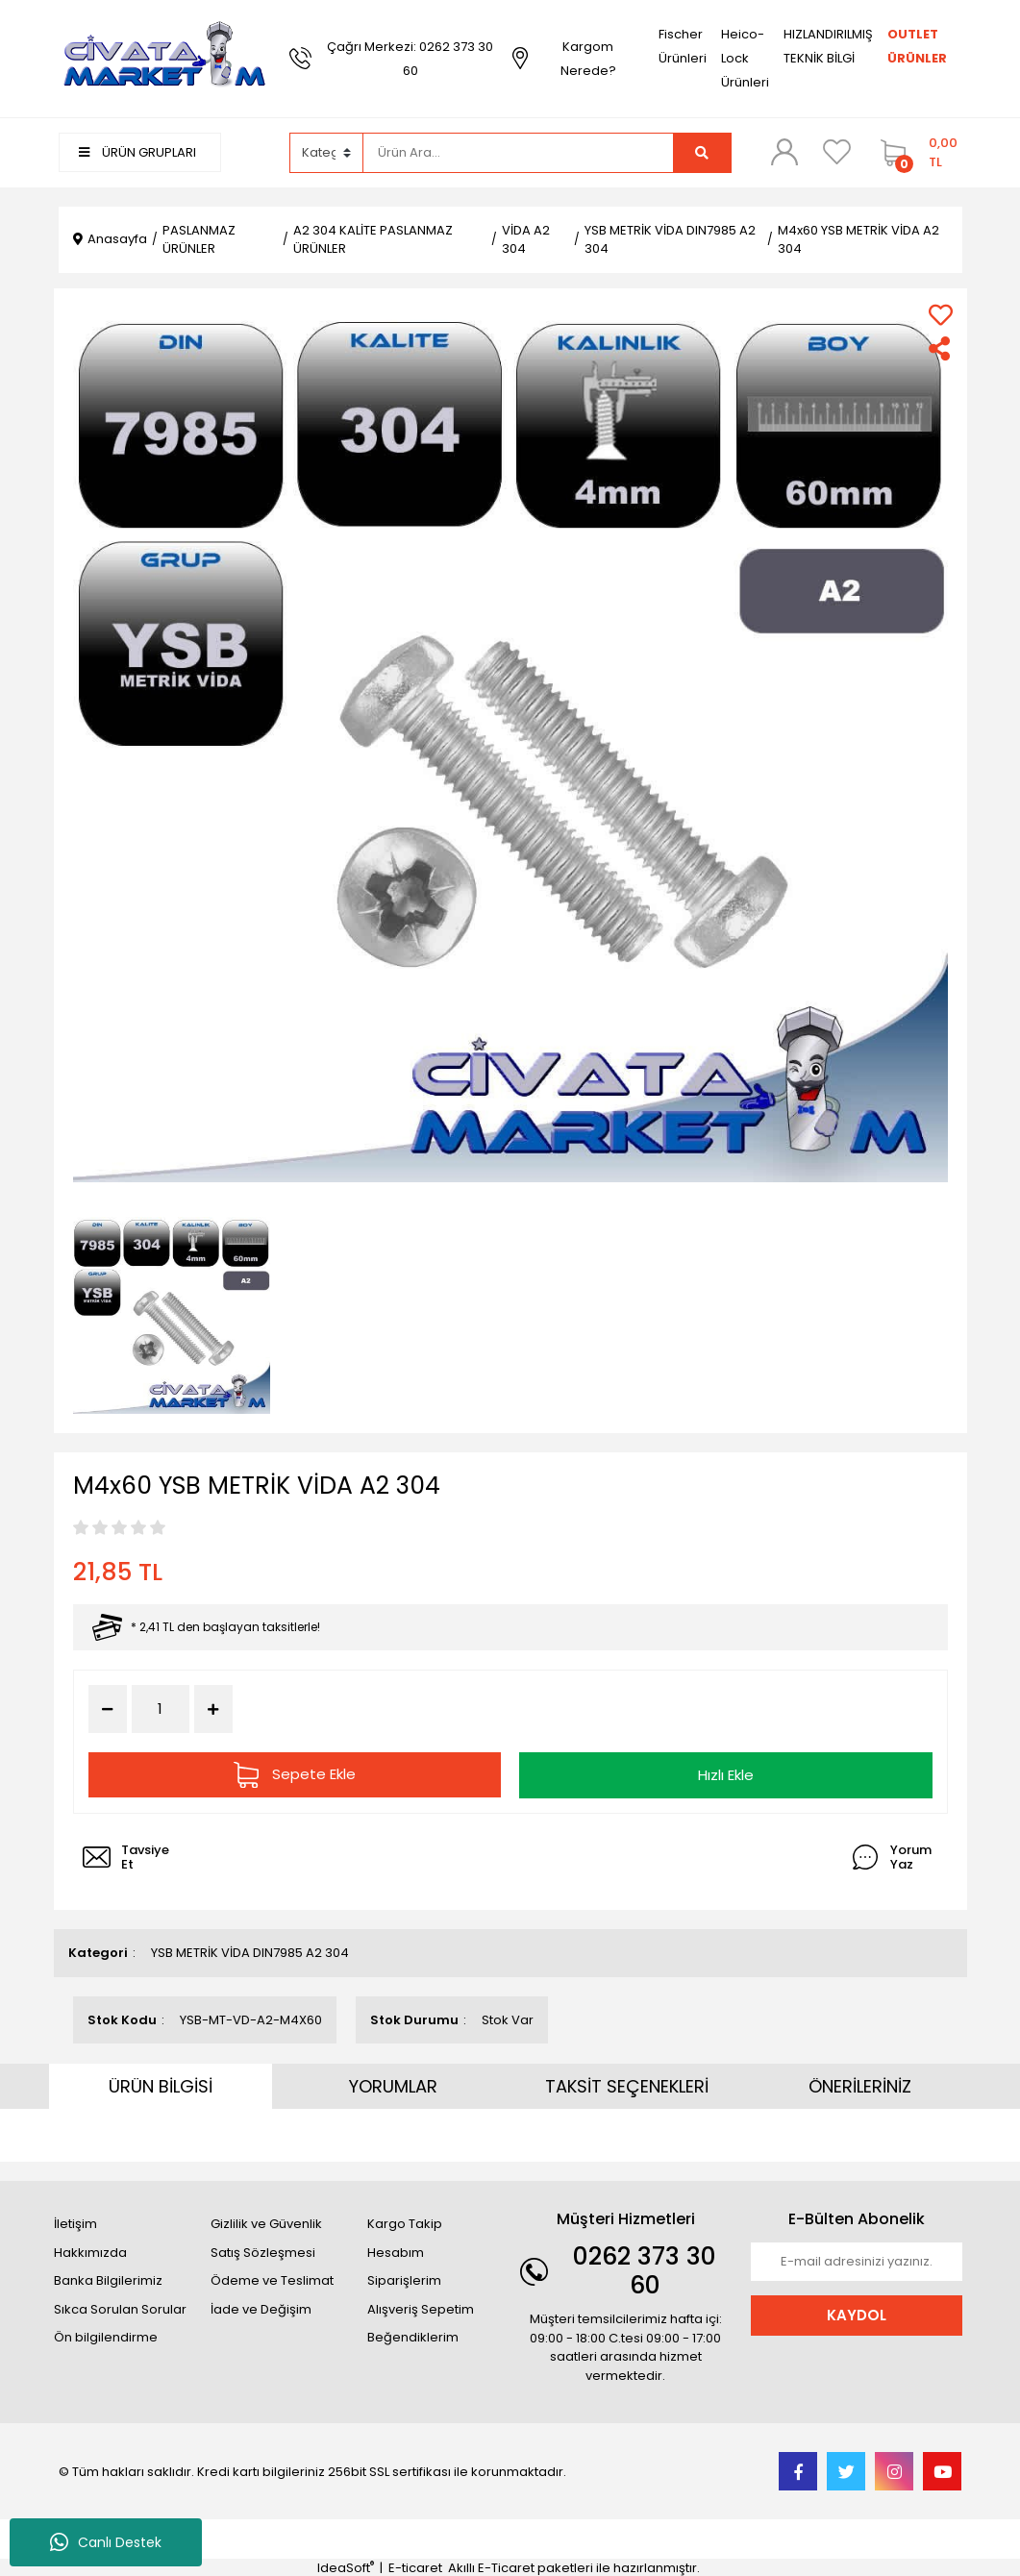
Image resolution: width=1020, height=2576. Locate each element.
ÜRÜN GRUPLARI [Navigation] (137, 152)
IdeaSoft (345, 2567)
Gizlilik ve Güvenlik (266, 2223)
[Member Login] (784, 152)
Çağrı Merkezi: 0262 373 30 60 (410, 58)
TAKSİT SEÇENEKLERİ (627, 2085)
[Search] (518, 153)
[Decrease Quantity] (107, 1709)
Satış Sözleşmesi (263, 2251)
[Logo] (164, 57)
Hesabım (395, 2251)
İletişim (75, 2223)
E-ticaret (415, 2567)
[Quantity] (160, 1709)
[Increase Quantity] (213, 1709)
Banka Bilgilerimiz (108, 2279)
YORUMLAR (393, 2085)
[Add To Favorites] (941, 315)
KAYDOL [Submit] (856, 2313)
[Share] (941, 348)
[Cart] (916, 153)
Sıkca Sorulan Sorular (120, 2307)
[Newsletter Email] (856, 2261)
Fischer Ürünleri (683, 46)
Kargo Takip (404, 2223)
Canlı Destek (106, 2542)
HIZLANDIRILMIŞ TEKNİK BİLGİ (828, 46)
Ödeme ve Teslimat (272, 2279)
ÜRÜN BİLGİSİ (160, 2085)
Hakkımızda (90, 2251)
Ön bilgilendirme (106, 2336)
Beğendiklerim (413, 2336)
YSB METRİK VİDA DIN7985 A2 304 (250, 1952)
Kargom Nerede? (588, 58)
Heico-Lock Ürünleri (745, 58)
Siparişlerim (404, 2279)
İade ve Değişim (261, 2307)
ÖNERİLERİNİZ (860, 2085)
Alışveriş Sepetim (420, 2307)
